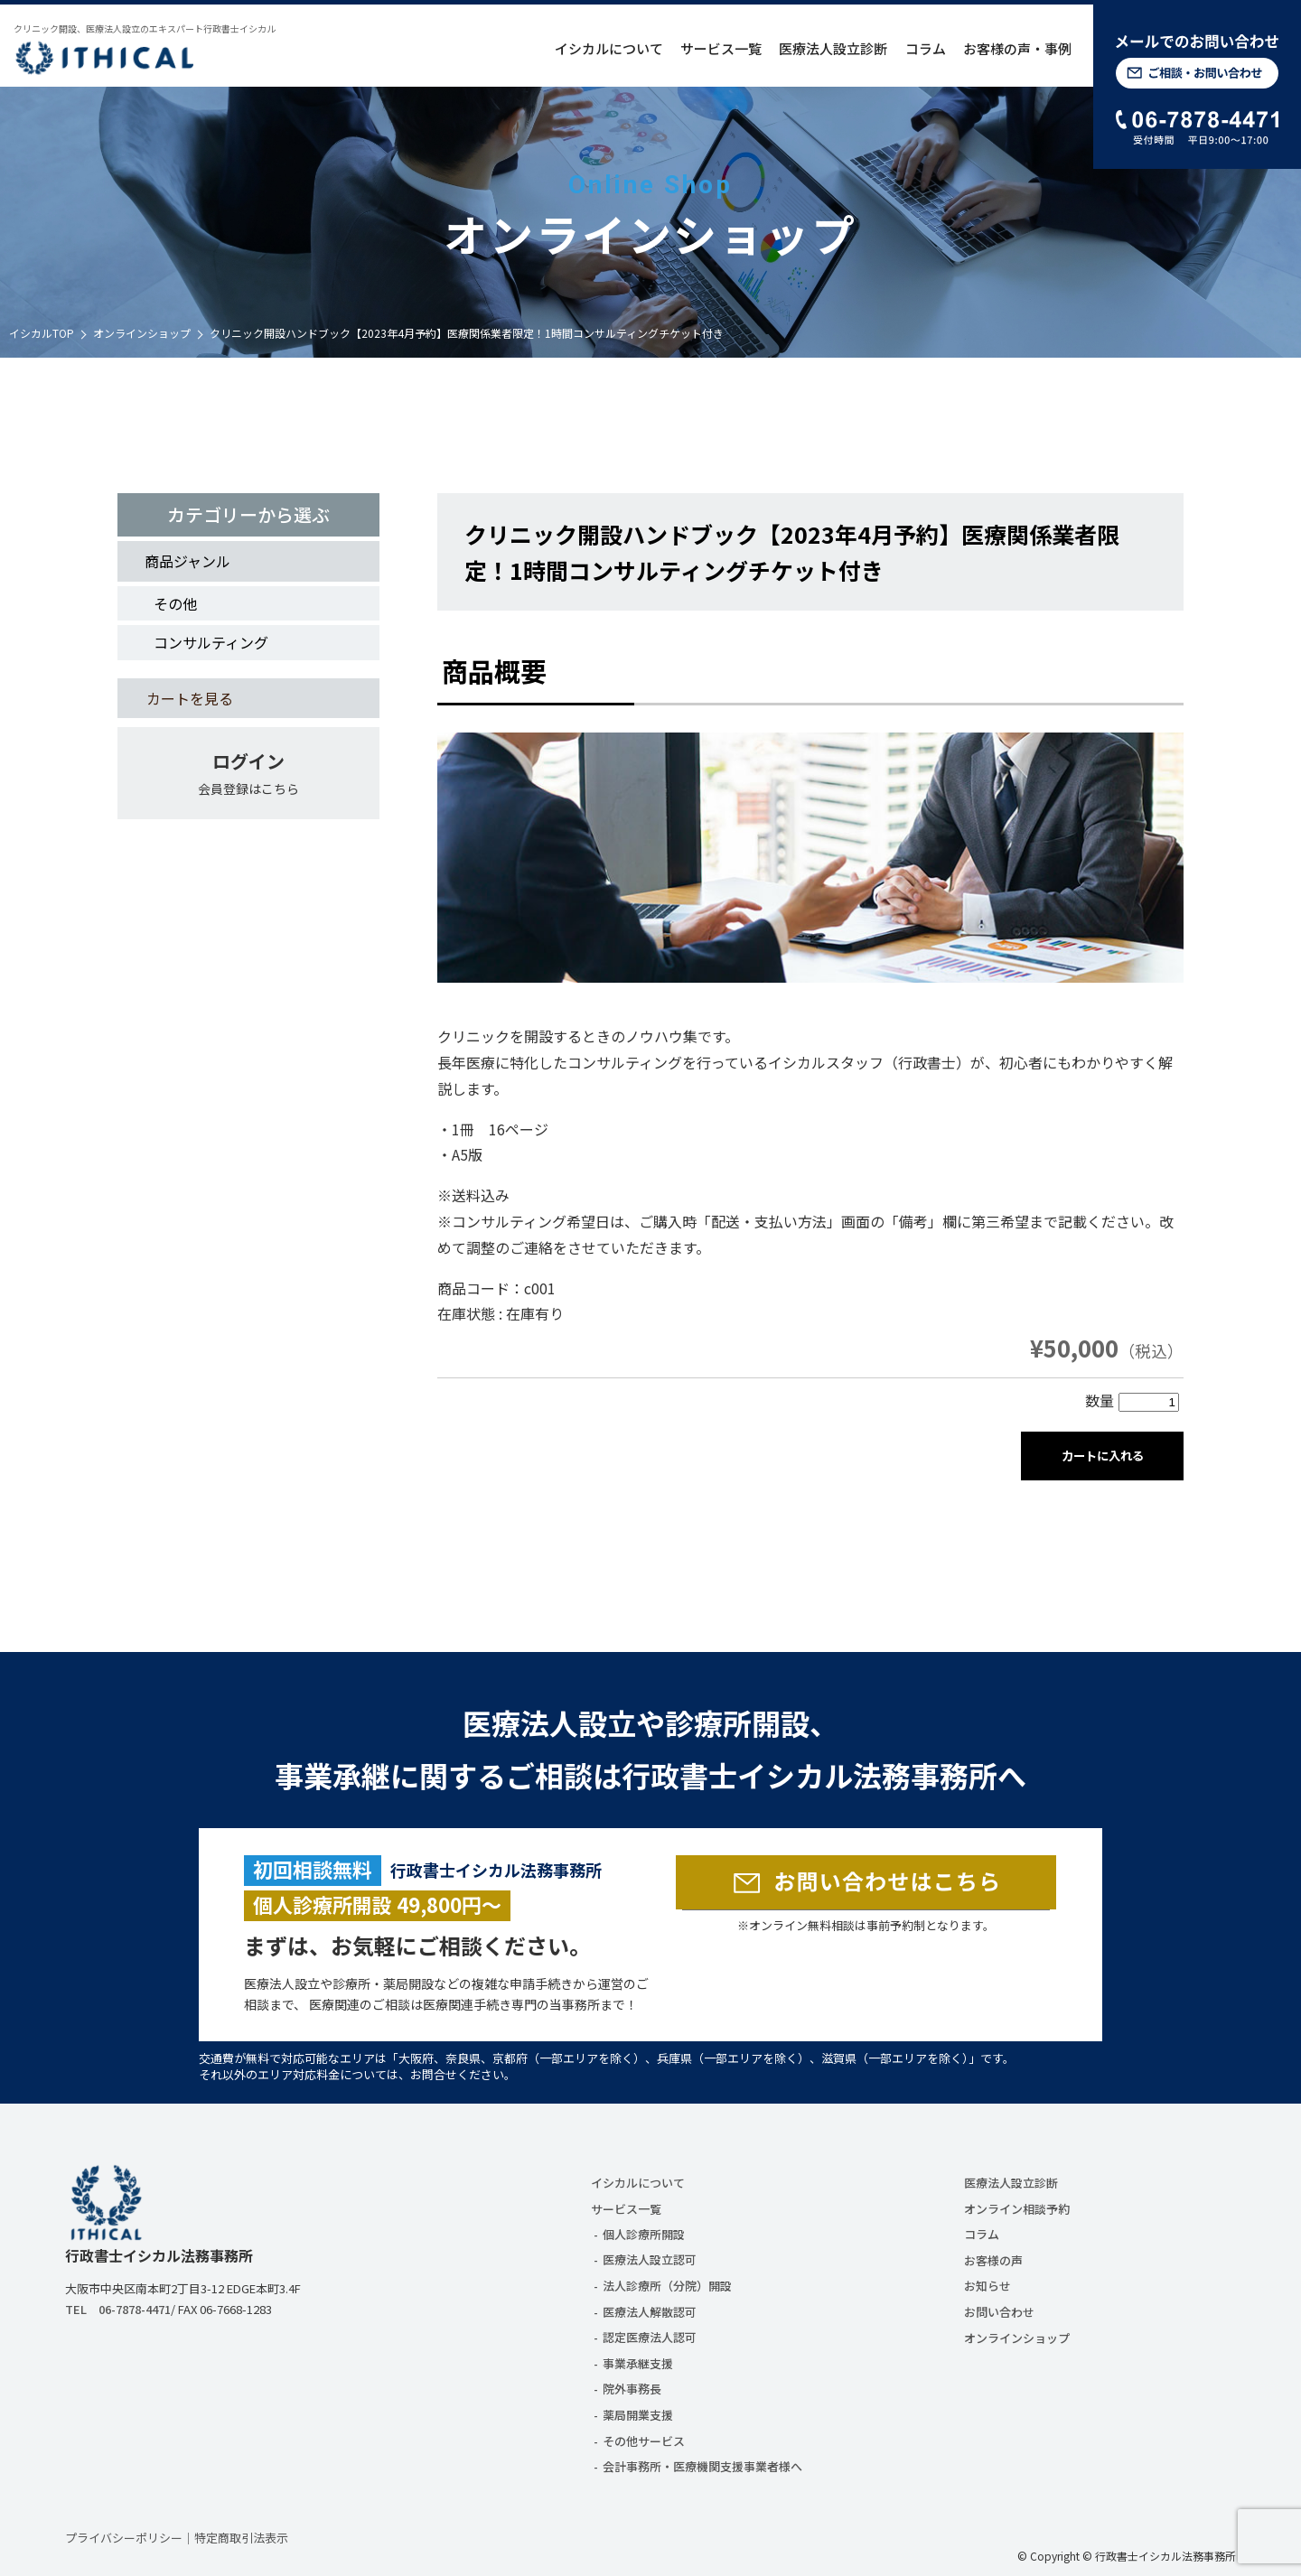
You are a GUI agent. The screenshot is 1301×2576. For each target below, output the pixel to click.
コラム (925, 48)
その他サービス (644, 2441)
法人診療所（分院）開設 (667, 2285)
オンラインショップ (142, 333)
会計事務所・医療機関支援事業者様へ (702, 2466)
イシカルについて (609, 48)
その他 (175, 603)
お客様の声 (993, 2260)
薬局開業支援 (638, 2414)
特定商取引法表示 (241, 2537)
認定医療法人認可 (650, 2337)
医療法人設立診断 (833, 48)
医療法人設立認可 (650, 2259)
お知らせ (987, 2285)
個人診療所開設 (644, 2234)
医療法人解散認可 (650, 2311)
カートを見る (189, 698)
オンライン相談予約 (1017, 2208)
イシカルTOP (41, 333)
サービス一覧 (721, 48)
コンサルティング (211, 642)
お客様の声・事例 (1017, 48)
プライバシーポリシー (124, 2537)
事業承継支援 (638, 2363)
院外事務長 (632, 2388)
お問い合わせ (999, 2311)
